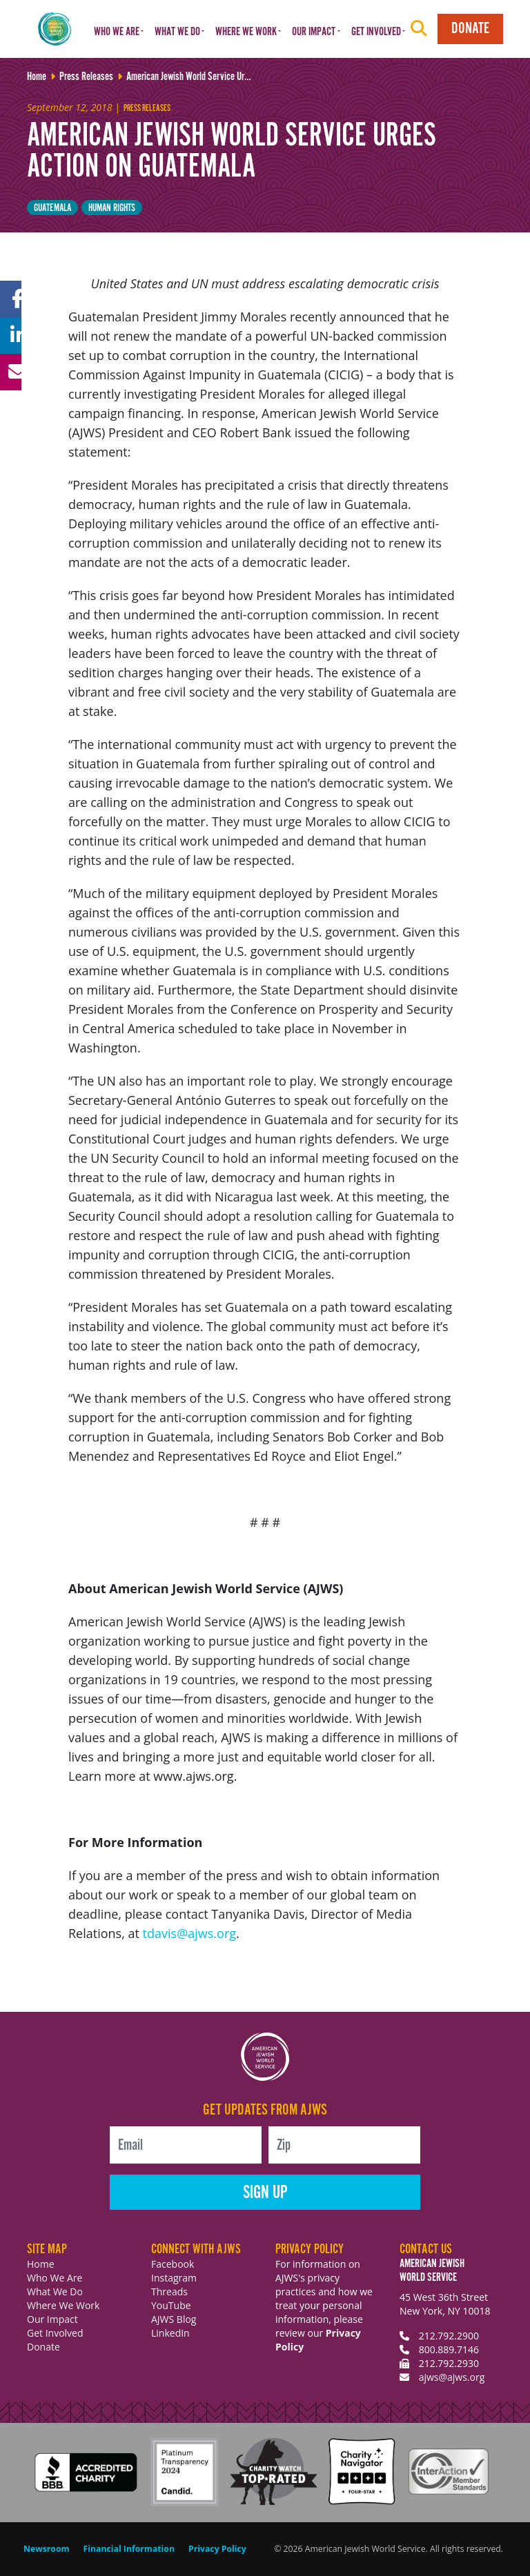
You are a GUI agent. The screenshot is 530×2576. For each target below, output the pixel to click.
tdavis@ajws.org (189, 1933)
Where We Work (63, 2305)
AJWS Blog (173, 2319)
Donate (470, 29)
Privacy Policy (217, 2549)
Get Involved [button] (376, 32)
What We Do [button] (177, 32)
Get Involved (55, 2332)
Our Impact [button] (313, 32)
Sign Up (265, 2192)
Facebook (172, 2263)
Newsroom (46, 2549)
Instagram (174, 2277)
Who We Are (54, 2277)
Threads (169, 2291)
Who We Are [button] (116, 32)
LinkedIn (170, 2332)
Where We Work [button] (246, 32)
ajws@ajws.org (452, 2377)
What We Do (55, 2291)
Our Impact (52, 2319)
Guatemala (52, 207)
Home (41, 2263)
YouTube (171, 2305)
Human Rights (111, 207)
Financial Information (129, 2549)
